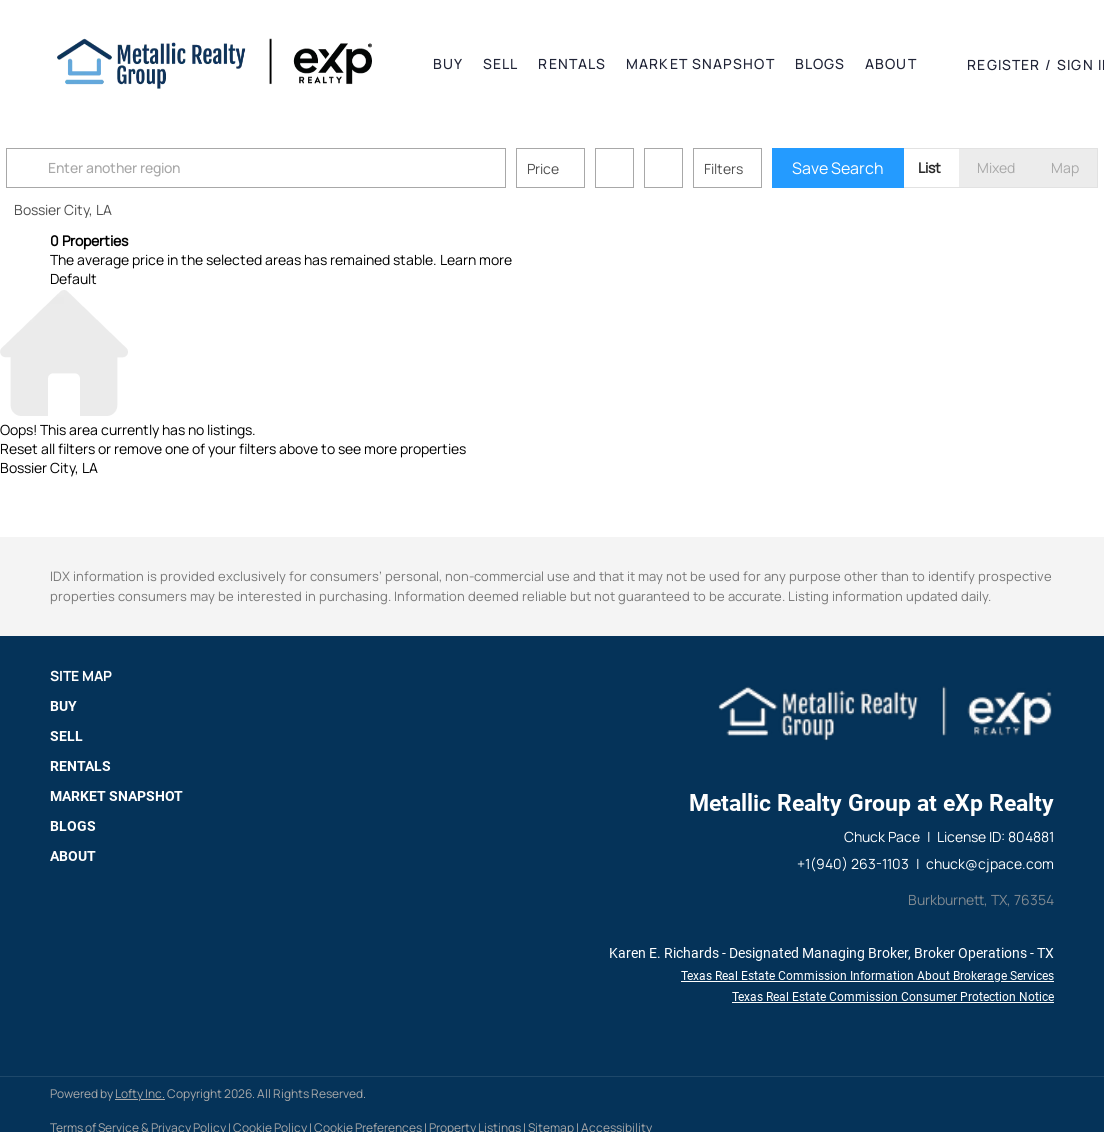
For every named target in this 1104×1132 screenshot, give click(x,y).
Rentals (572, 63)
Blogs (820, 63)
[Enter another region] (308, 168)
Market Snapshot (700, 63)
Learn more (476, 259)
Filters (767, 168)
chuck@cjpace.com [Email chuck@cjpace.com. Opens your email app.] (990, 863)
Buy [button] (448, 63)
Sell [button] (500, 63)
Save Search (882, 168)
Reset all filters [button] (47, 448)
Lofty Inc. (140, 1093)
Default (73, 278)
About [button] (891, 63)
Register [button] (1003, 64)
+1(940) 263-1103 (853, 863)
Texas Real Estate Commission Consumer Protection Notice (893, 997)
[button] (214, 64)
